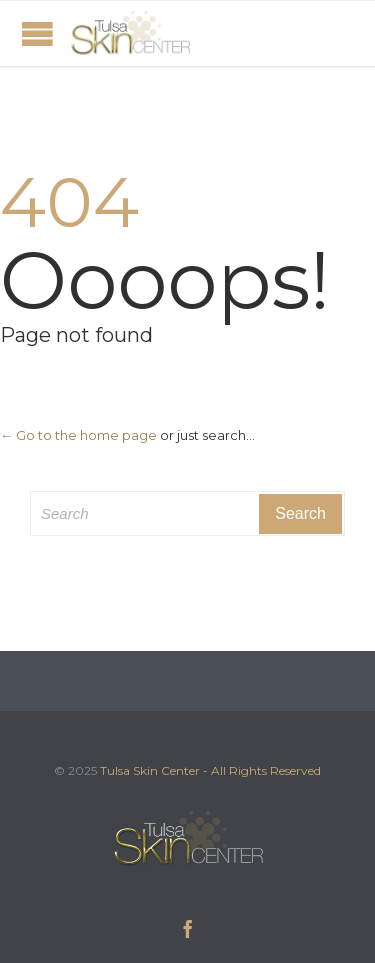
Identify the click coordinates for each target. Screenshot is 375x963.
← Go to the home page (78, 435)
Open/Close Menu (37, 33)
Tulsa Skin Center (150, 770)
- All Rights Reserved (262, 770)
